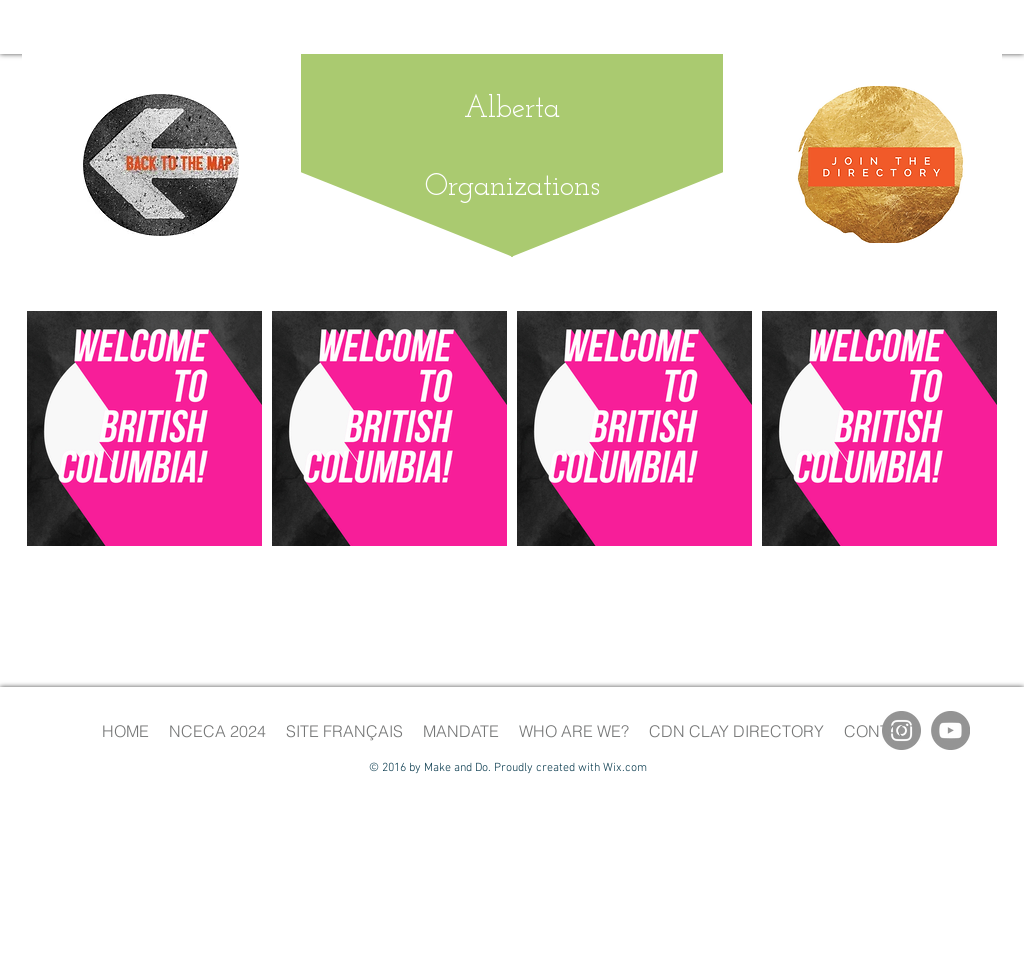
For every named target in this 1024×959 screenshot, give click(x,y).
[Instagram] (901, 730)
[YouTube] (950, 730)
